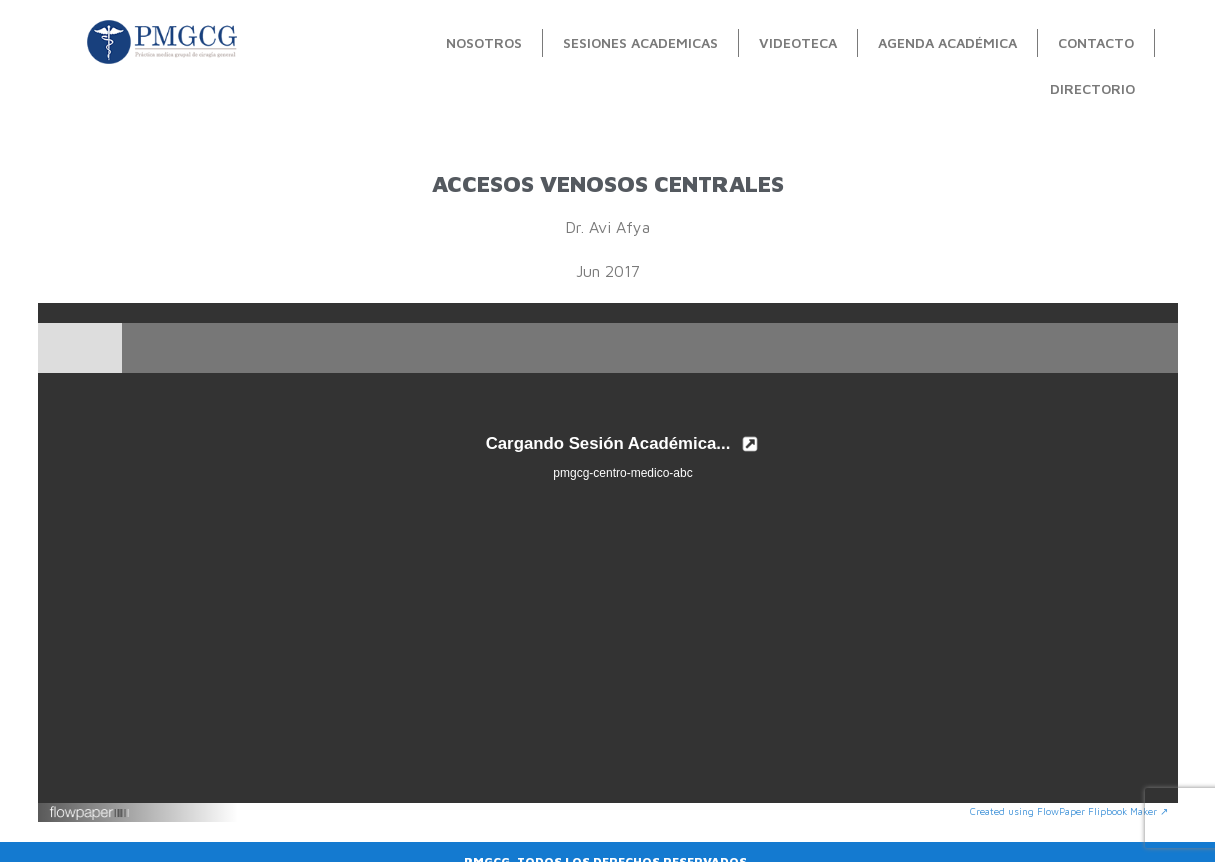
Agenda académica (947, 42)
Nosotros (484, 42)
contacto (1096, 42)
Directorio (1092, 88)
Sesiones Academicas (640, 42)
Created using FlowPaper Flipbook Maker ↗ (1069, 811)
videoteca (798, 42)
